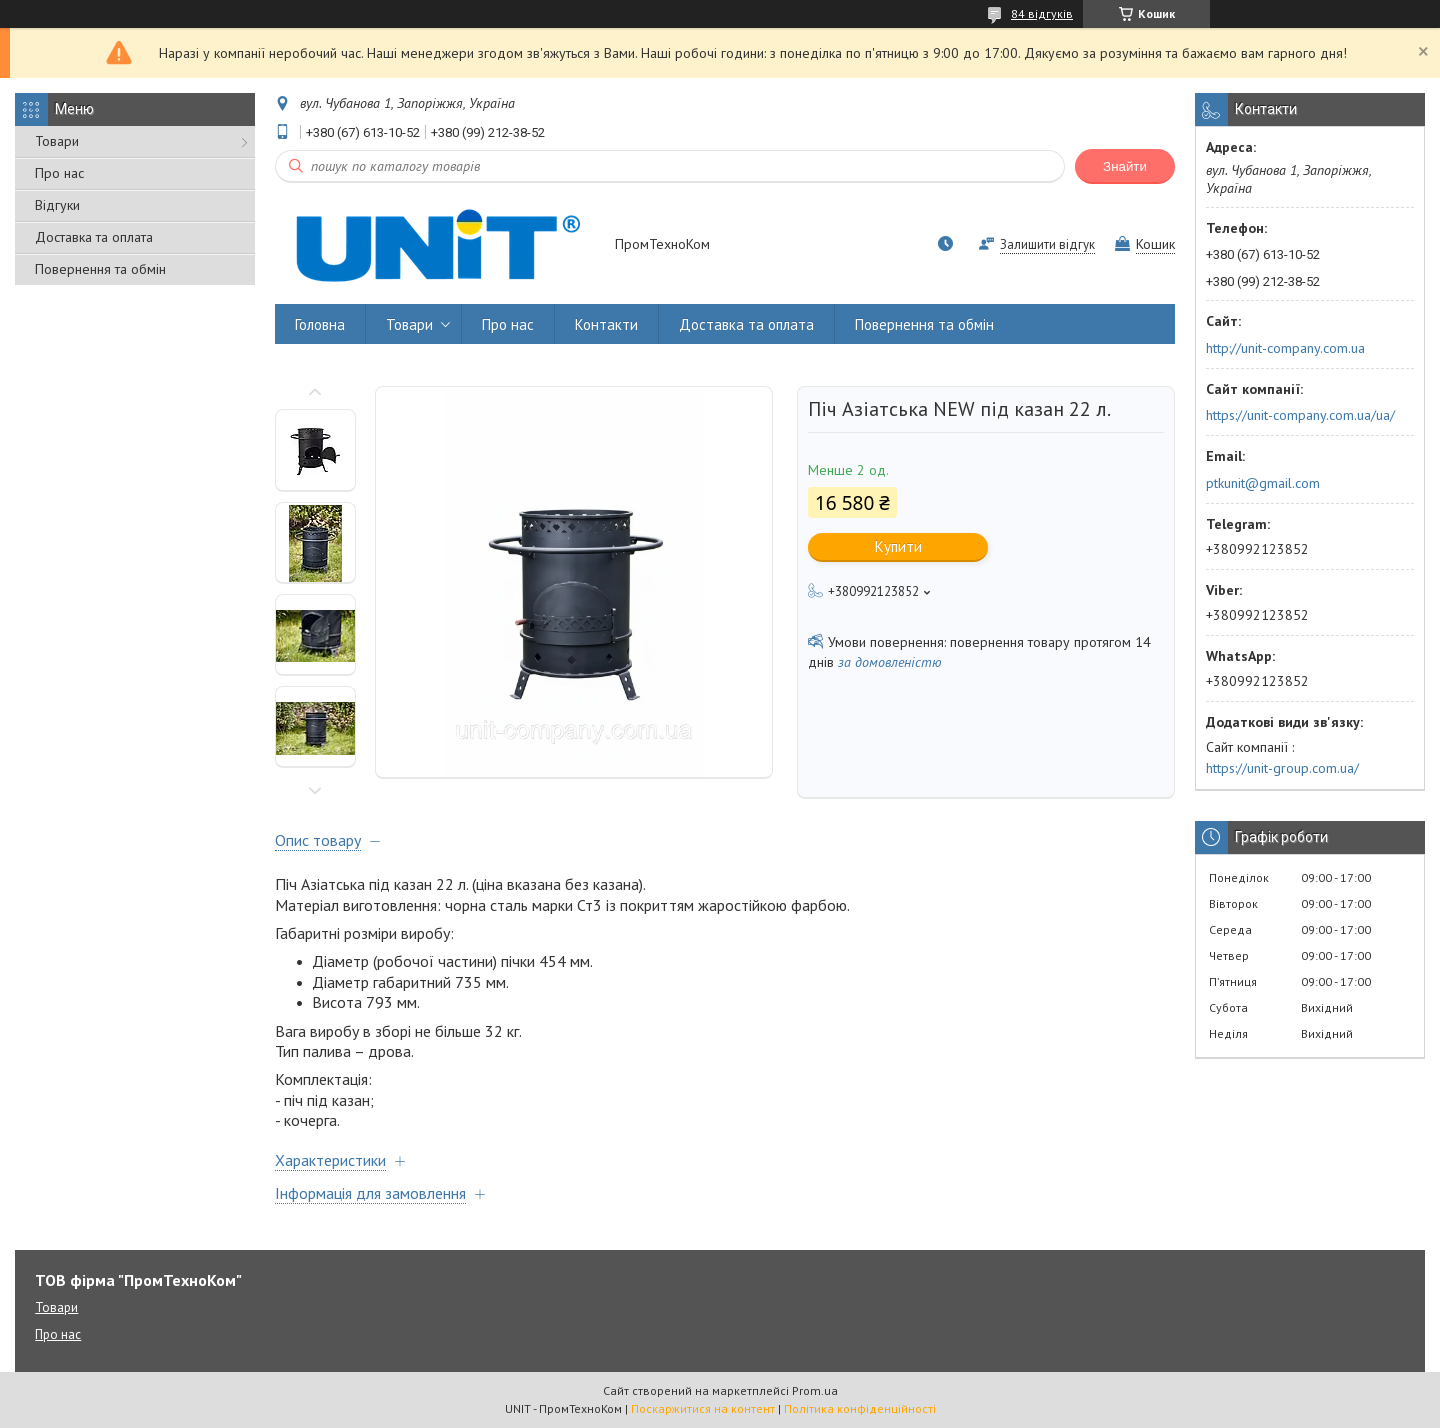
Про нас (59, 173)
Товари (57, 141)
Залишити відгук (1047, 244)
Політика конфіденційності (860, 1408)
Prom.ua (815, 1390)
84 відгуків (1042, 13)
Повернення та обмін (100, 269)
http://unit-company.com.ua (1285, 348)
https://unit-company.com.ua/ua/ (1300, 415)
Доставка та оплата (94, 237)
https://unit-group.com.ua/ (1282, 768)
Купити (898, 546)
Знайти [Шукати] (1125, 166)
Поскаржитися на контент (703, 1408)
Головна (320, 324)
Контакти (606, 324)
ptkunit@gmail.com (1263, 483)
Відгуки (57, 205)
